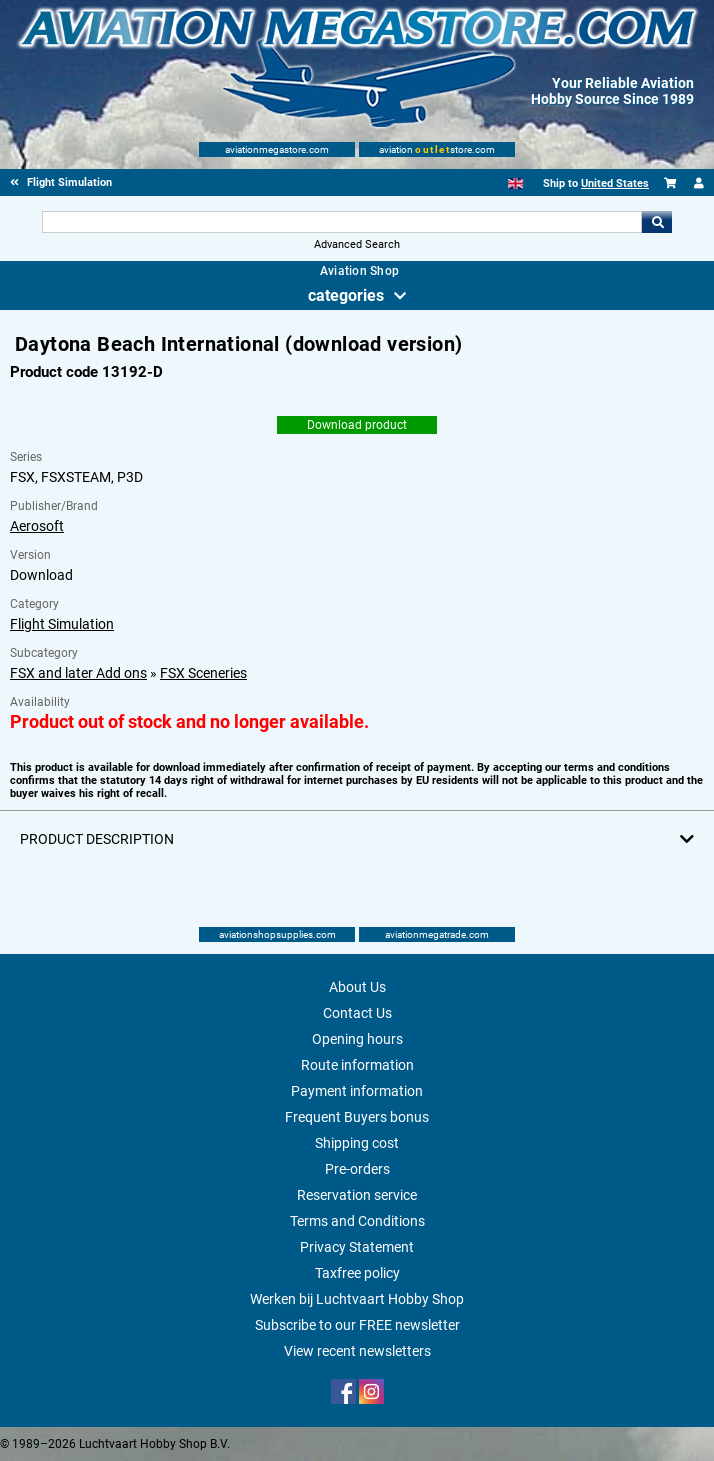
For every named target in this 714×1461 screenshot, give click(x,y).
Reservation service (357, 1195)
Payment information (357, 1091)
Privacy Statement (357, 1247)
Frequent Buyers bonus (357, 1117)
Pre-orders (357, 1169)
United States (615, 183)
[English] (515, 183)
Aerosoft (37, 526)
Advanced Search (357, 244)
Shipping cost (357, 1143)
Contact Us (357, 1013)
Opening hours (357, 1039)
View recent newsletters (357, 1351)
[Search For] (342, 222)
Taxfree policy (357, 1273)
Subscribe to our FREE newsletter (357, 1325)
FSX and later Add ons (78, 673)
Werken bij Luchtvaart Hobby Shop (357, 1299)
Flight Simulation (62, 624)
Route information (357, 1065)
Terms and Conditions (357, 1221)
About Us (357, 987)
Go (657, 222)
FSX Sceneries (203, 673)
